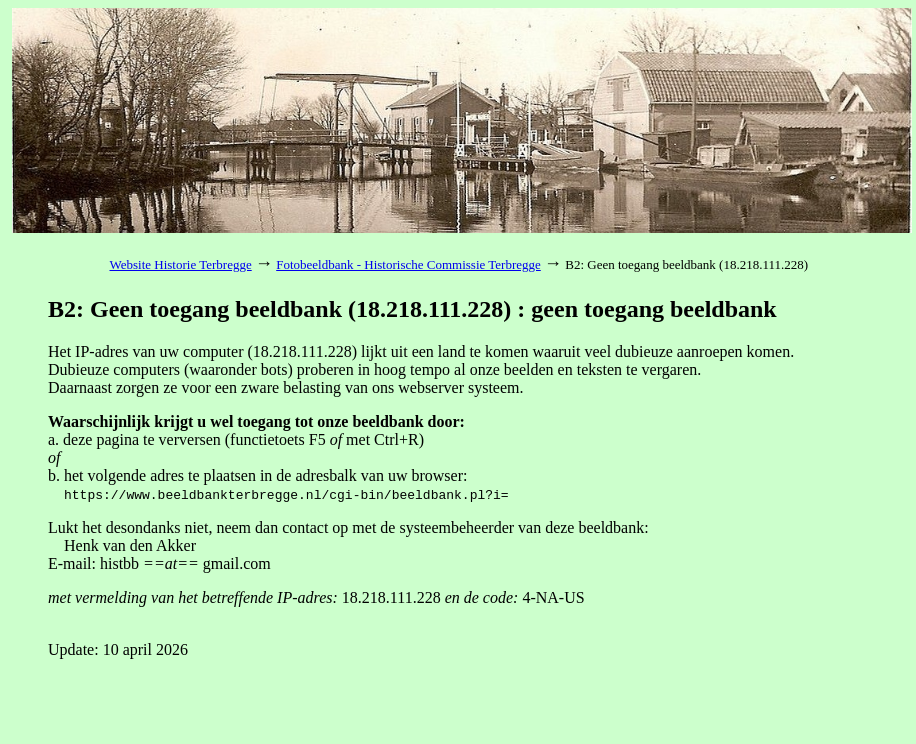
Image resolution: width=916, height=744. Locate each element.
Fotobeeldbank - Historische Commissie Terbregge (408, 264)
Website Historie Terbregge (181, 264)
